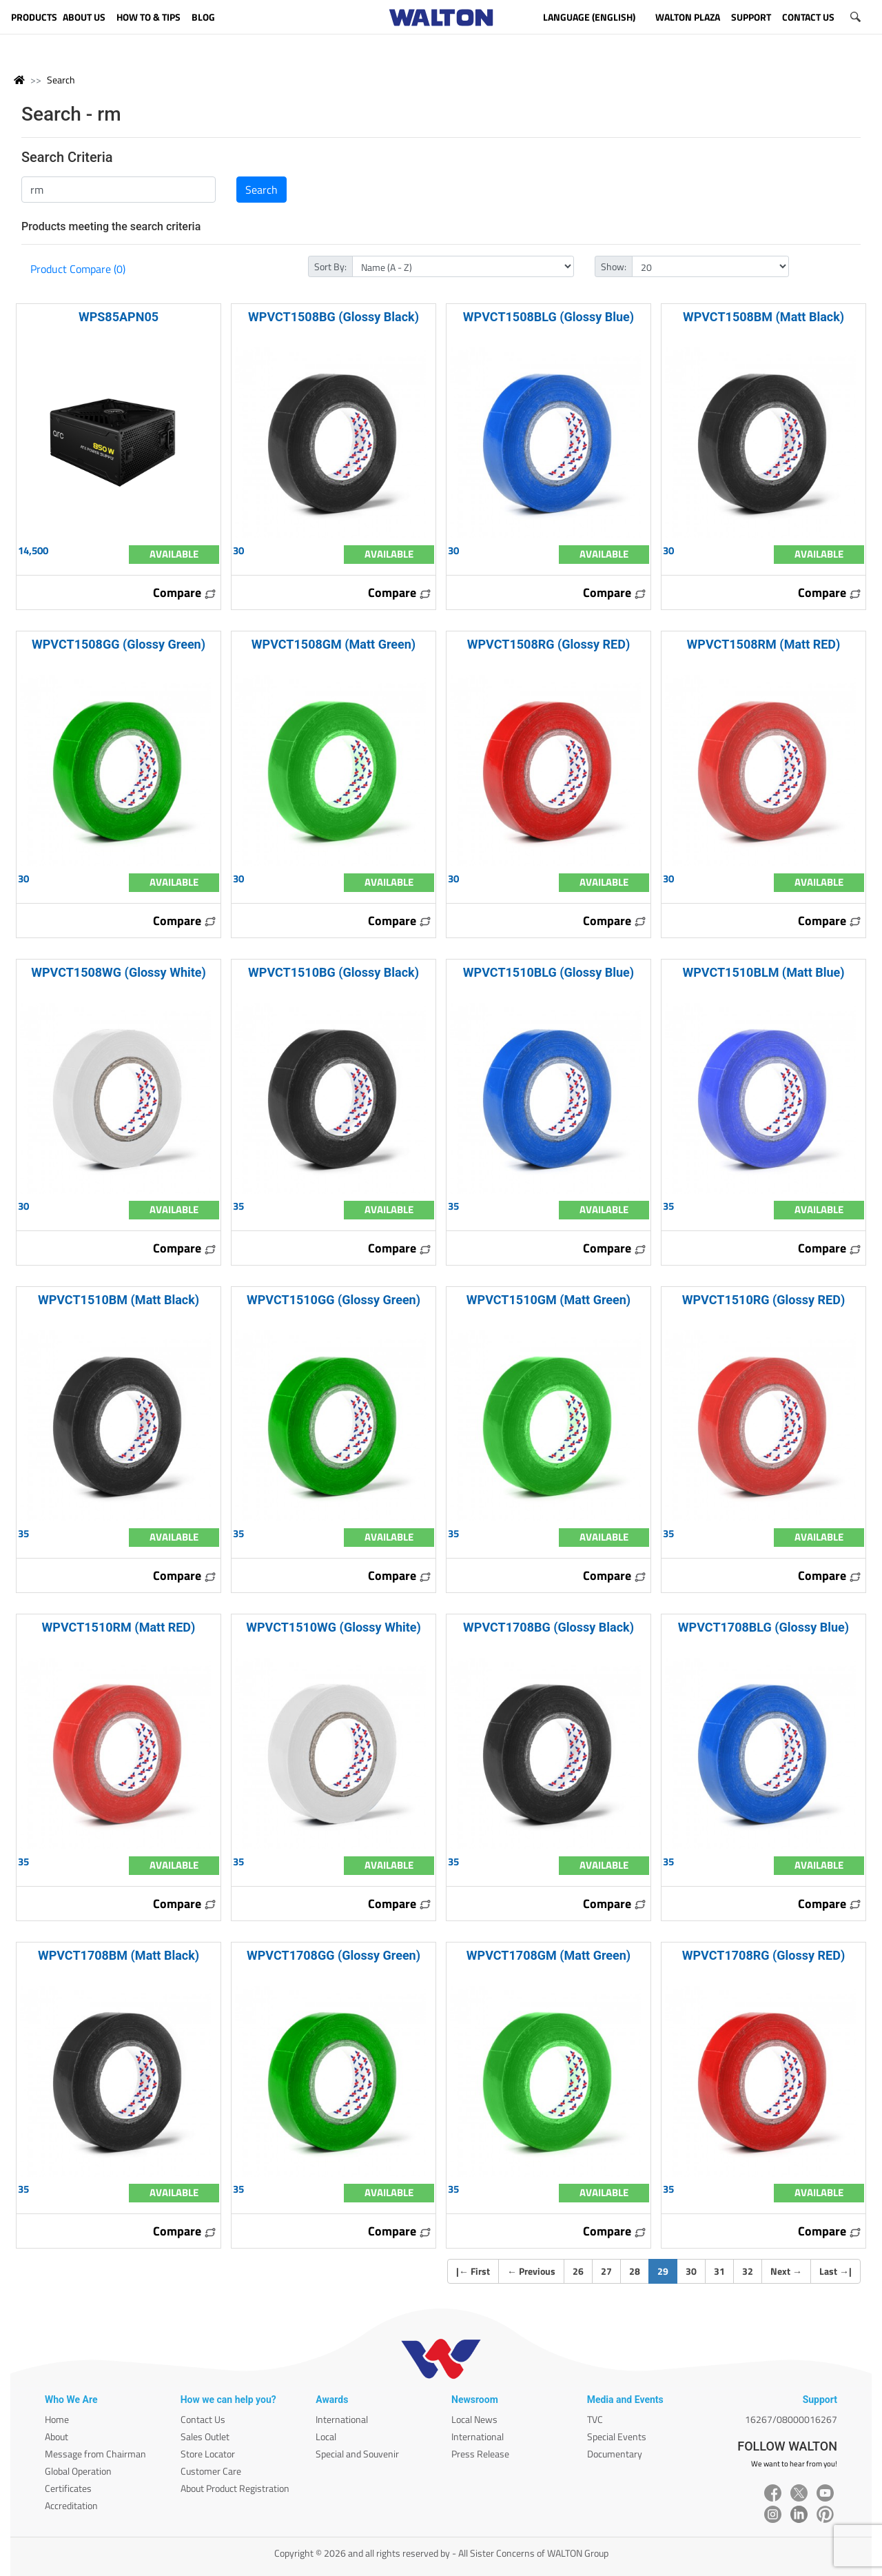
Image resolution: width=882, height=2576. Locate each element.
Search (61, 79)
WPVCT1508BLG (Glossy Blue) (548, 317)
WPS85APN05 (118, 317)
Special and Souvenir (357, 2453)
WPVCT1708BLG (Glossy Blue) (763, 1627)
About (56, 2436)
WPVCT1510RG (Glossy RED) (763, 1299)
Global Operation (78, 2471)
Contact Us (203, 2419)
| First (473, 2271)
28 (634, 2271)
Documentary (614, 2453)
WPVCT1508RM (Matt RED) (764, 644)
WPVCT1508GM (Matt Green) (334, 644)
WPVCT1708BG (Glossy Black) (548, 1627)
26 (578, 2271)
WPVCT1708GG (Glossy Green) (333, 1955)
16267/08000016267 (791, 2419)
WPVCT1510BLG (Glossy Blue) (548, 972)
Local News (474, 2419)
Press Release (480, 2453)
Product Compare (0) (77, 269)
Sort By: (330, 266)
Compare (184, 592)
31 (719, 2271)
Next (786, 2271)
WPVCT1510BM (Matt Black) (118, 1299)
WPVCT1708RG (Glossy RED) (763, 1955)
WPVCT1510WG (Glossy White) (333, 1627)
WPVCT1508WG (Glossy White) (118, 972)
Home (57, 2419)
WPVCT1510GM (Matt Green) (548, 1299)
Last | (835, 2271)
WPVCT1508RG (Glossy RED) (548, 644)
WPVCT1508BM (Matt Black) (763, 317)
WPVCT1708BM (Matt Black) (118, 1955)
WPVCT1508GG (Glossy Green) (118, 644)
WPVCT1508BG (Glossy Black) (333, 317)
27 (606, 2271)
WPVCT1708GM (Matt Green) (548, 1955)
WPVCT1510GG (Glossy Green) (333, 1299)
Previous (531, 2271)
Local (326, 2436)
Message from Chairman (95, 2453)
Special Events (616, 2436)
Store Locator (208, 2453)
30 (691, 2271)
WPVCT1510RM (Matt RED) (119, 1627)
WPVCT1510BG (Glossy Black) (333, 972)
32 (747, 2271)
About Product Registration (235, 2488)
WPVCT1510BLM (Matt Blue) (763, 972)
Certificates (68, 2488)
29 (667, 2270)
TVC (595, 2419)
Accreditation (71, 2505)
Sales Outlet (205, 2436)
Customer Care (211, 2471)
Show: (613, 266)
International (342, 2419)
